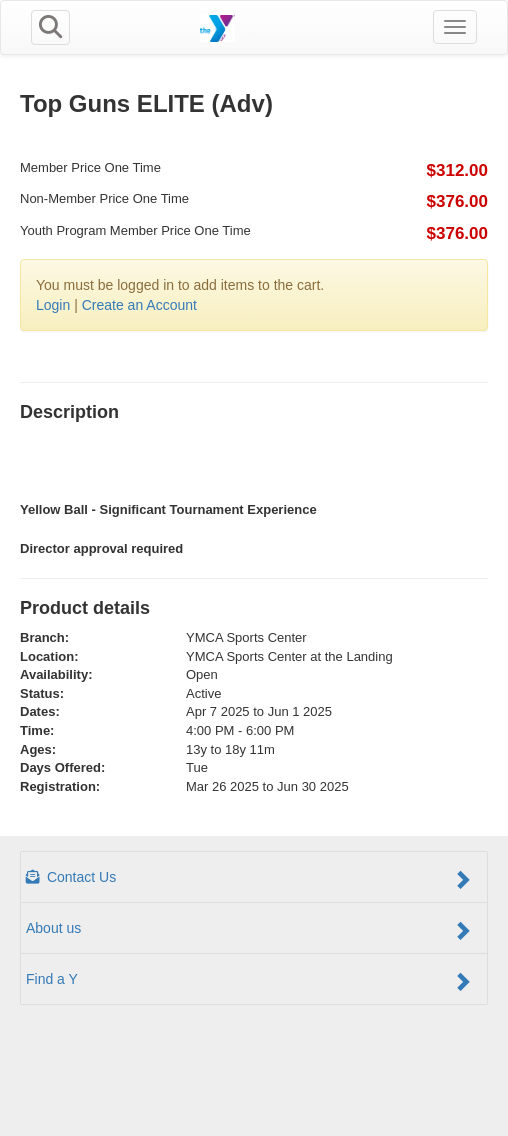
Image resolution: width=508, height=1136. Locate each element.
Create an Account (139, 305)
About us (249, 930)
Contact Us (249, 879)
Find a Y (249, 981)
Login (53, 305)
